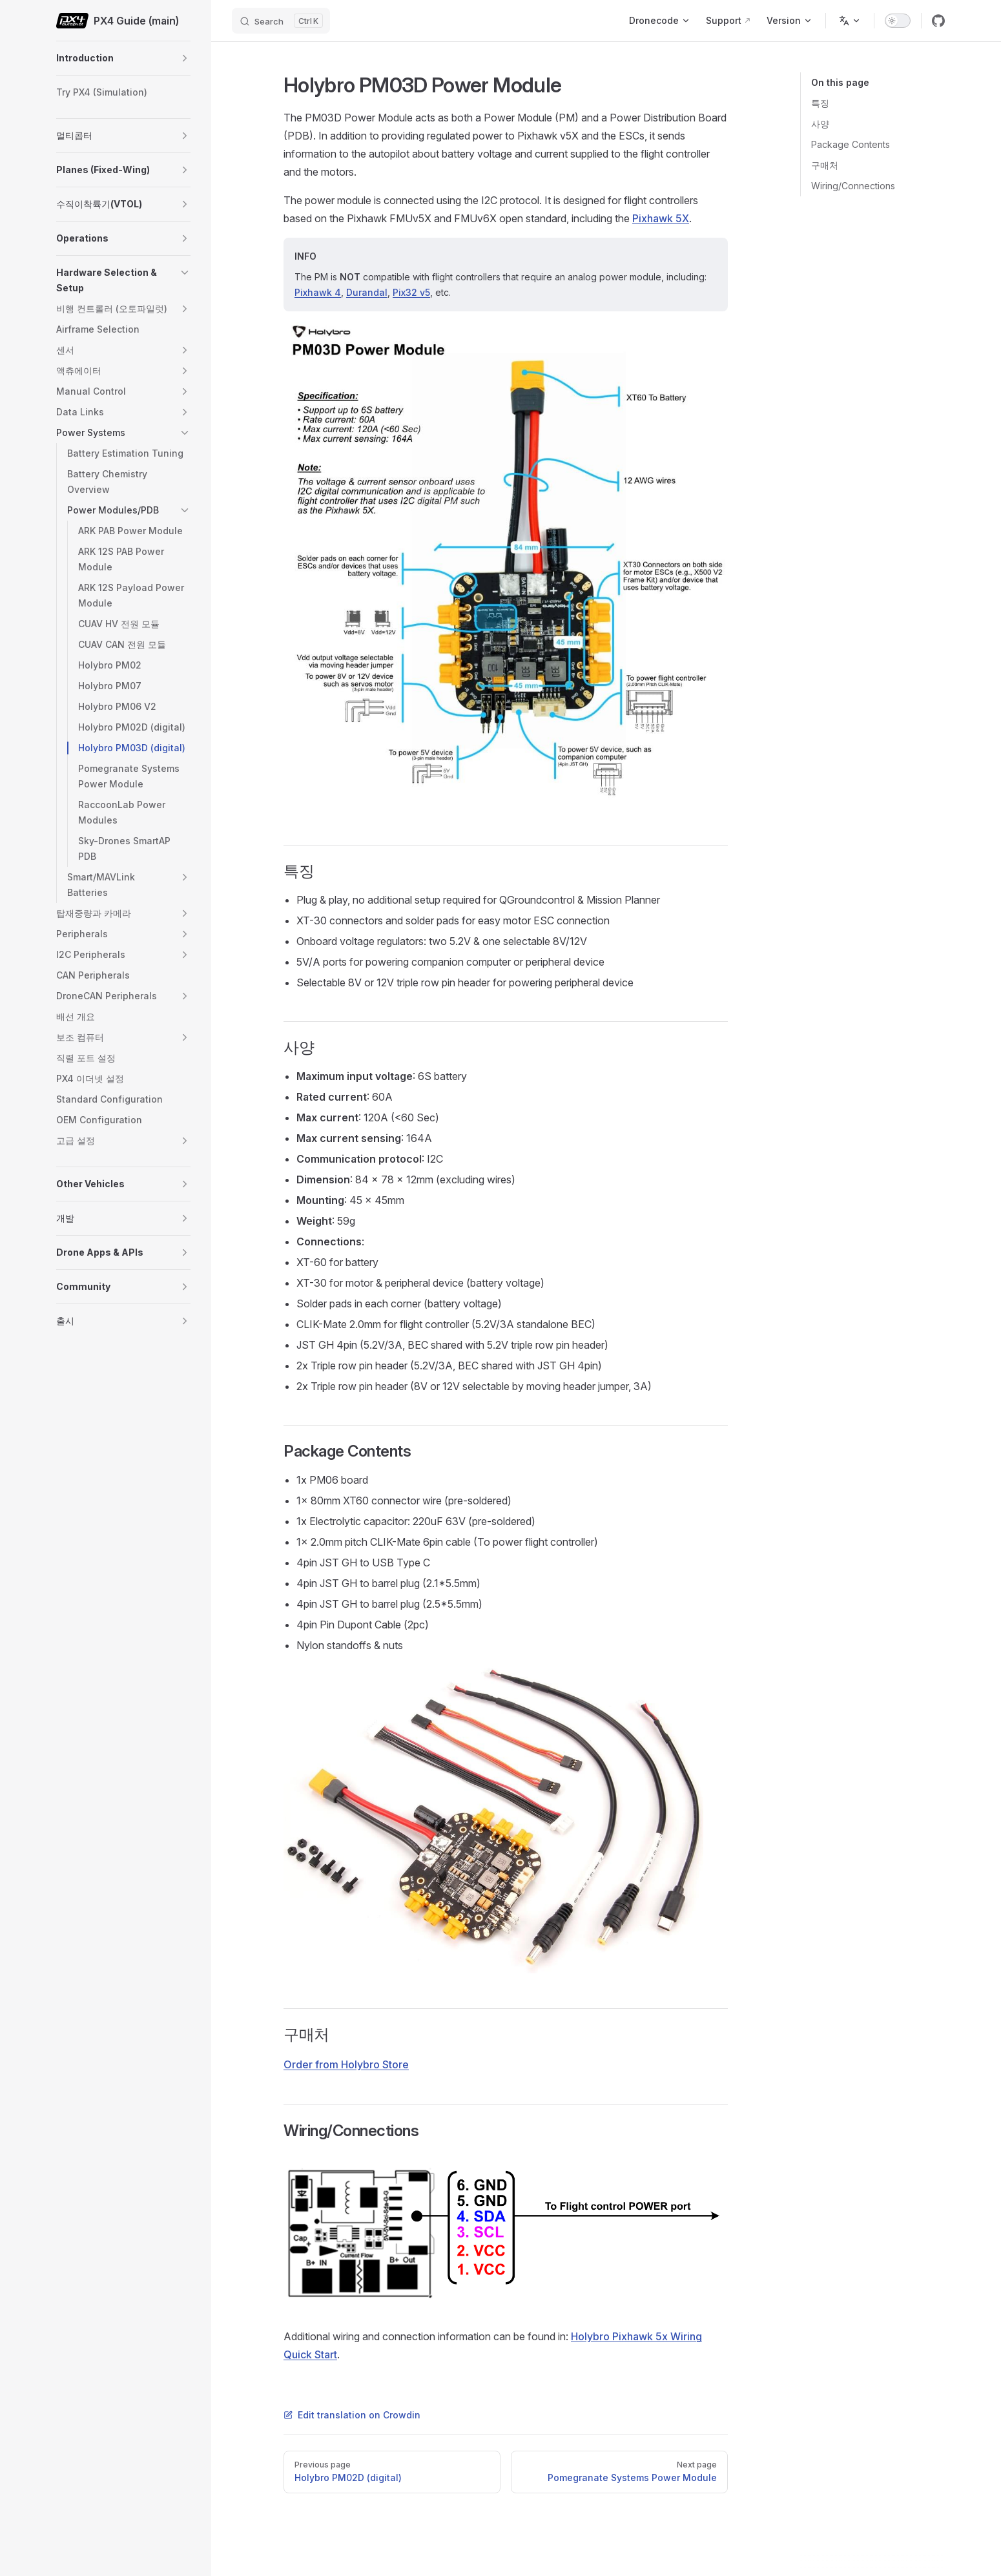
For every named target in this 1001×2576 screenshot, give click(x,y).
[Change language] (850, 20)
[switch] (898, 21)
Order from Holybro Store (346, 2064)
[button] (184, 58)
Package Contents (850, 144)
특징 (820, 103)
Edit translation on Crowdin (352, 2414)
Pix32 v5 (411, 292)
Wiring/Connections (853, 185)
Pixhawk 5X (660, 218)
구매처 (824, 165)
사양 (820, 123)
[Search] (281, 21)
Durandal (366, 292)
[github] (938, 20)
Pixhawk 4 (317, 292)
